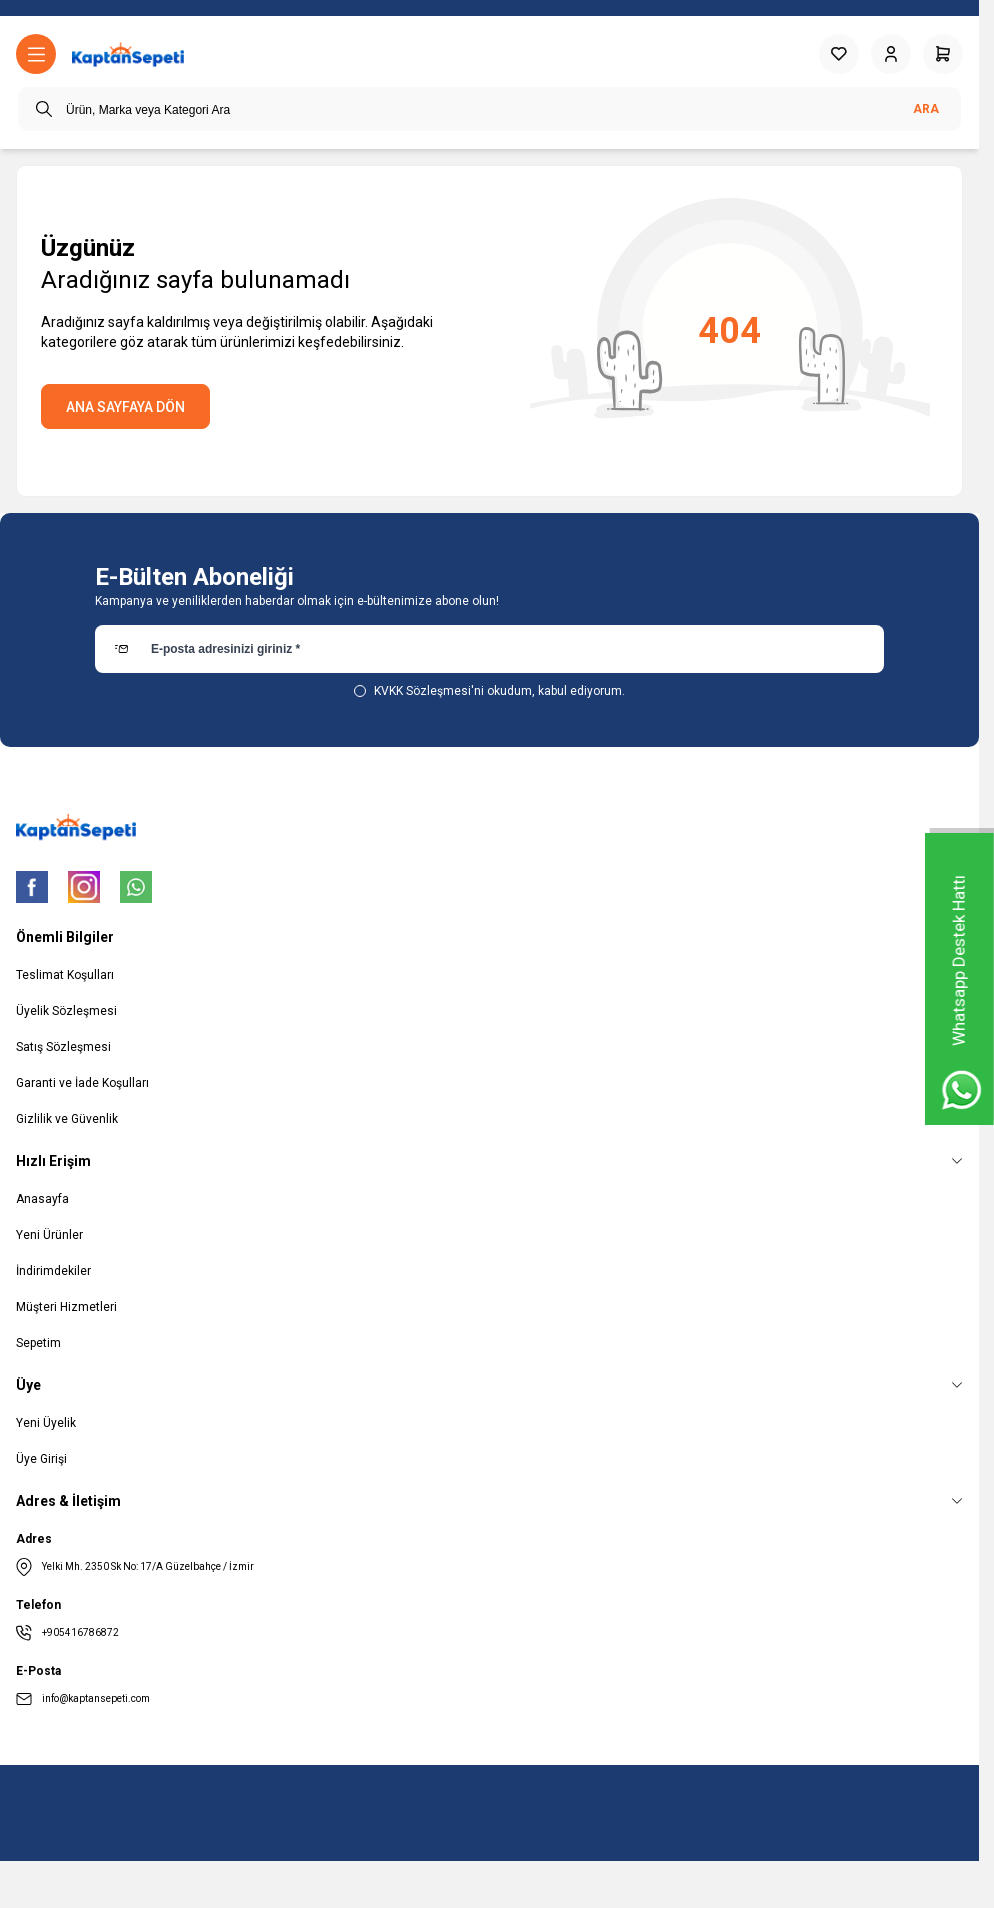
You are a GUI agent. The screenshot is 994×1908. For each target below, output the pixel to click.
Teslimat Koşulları (65, 975)
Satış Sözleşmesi (63, 1047)
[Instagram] (84, 887)
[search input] (489, 109)
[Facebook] (32, 887)
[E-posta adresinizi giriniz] (489, 649)
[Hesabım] (891, 54)
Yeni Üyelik (46, 1423)
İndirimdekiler (53, 1271)
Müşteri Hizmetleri (66, 1307)
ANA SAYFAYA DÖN (125, 407)
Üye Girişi (41, 1459)
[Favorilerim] (839, 54)
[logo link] (128, 54)
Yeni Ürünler (49, 1235)
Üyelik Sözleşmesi (66, 1011)
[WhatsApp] (136, 887)
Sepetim (38, 1343)
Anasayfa (42, 1199)
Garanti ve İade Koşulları (82, 1083)
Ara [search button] (926, 109)
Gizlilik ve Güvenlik (67, 1119)
